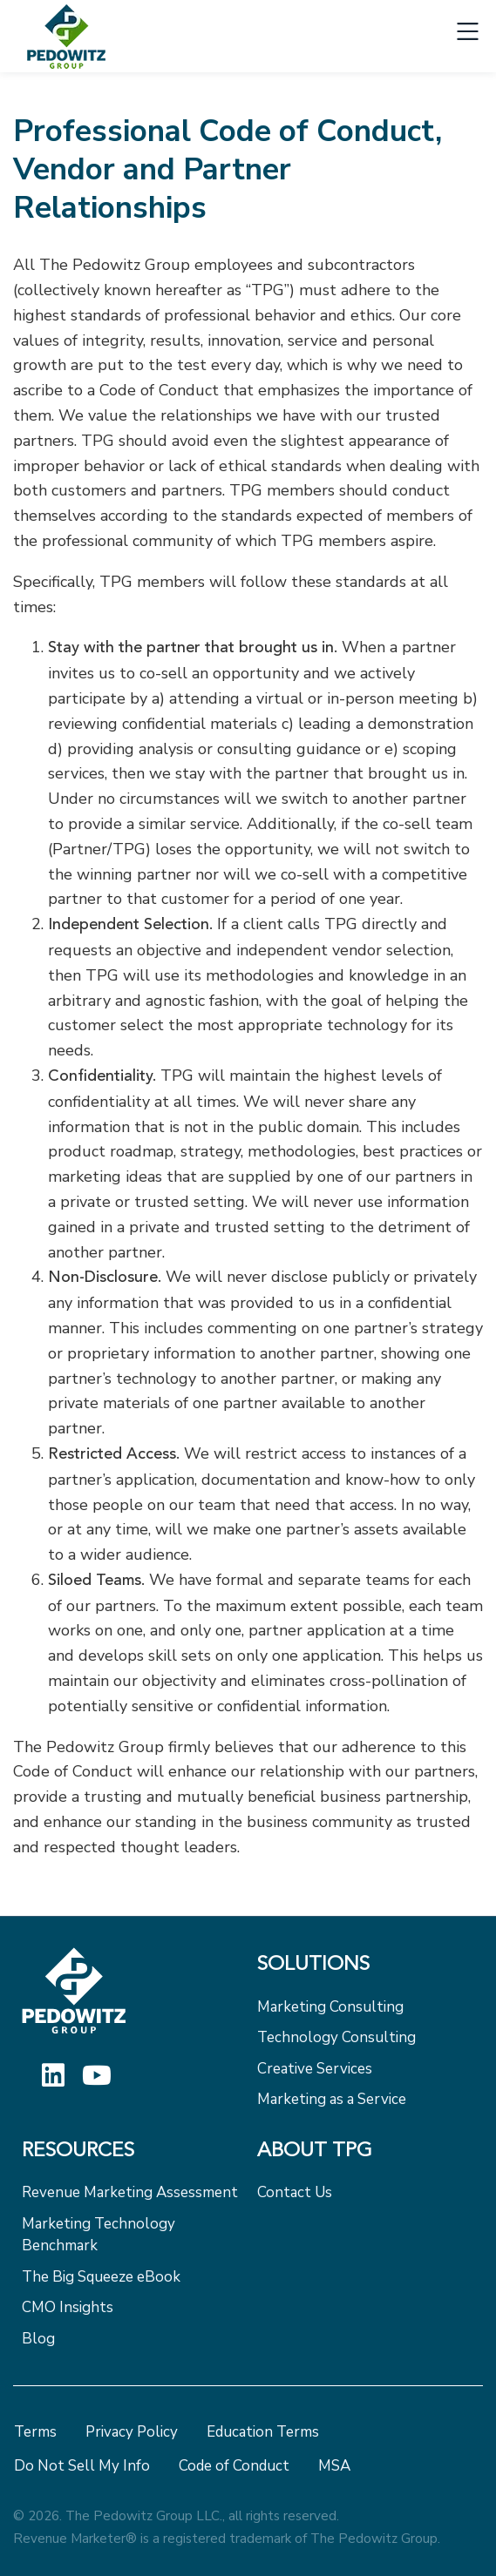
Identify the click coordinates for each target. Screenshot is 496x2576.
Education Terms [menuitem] (263, 2432)
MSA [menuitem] (334, 2466)
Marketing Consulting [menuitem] (330, 2007)
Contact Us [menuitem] (294, 2192)
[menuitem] (366, 1970)
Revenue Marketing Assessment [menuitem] (130, 2192)
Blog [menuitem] (38, 2339)
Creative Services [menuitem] (314, 2069)
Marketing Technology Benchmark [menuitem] (98, 2235)
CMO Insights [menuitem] (67, 2307)
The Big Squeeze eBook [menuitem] (101, 2277)
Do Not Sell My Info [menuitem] (82, 2466)
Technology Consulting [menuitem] (336, 2037)
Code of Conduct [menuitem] (234, 2466)
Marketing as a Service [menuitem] (331, 2099)
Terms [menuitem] (35, 2432)
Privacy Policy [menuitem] (131, 2432)
